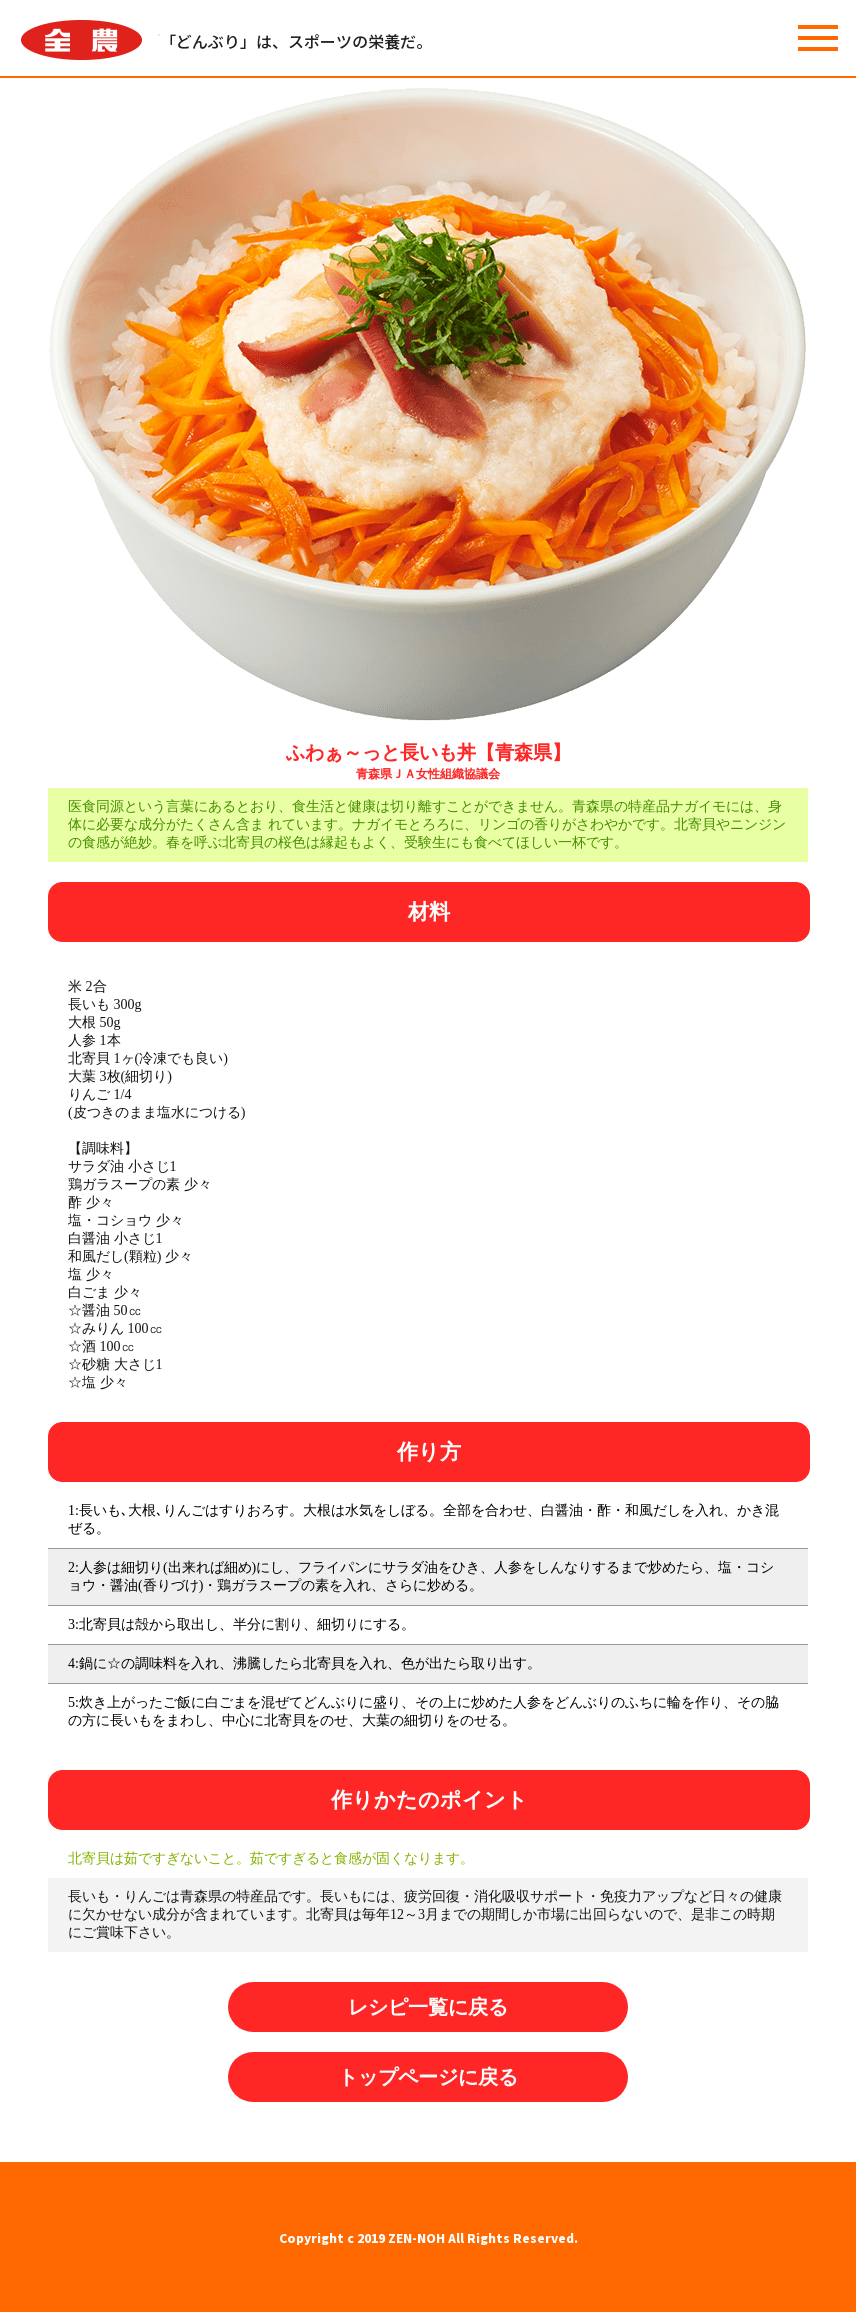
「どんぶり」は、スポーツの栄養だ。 (296, 41)
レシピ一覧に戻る (428, 2007)
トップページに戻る (428, 2077)
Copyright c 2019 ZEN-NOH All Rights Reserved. (428, 2237)
